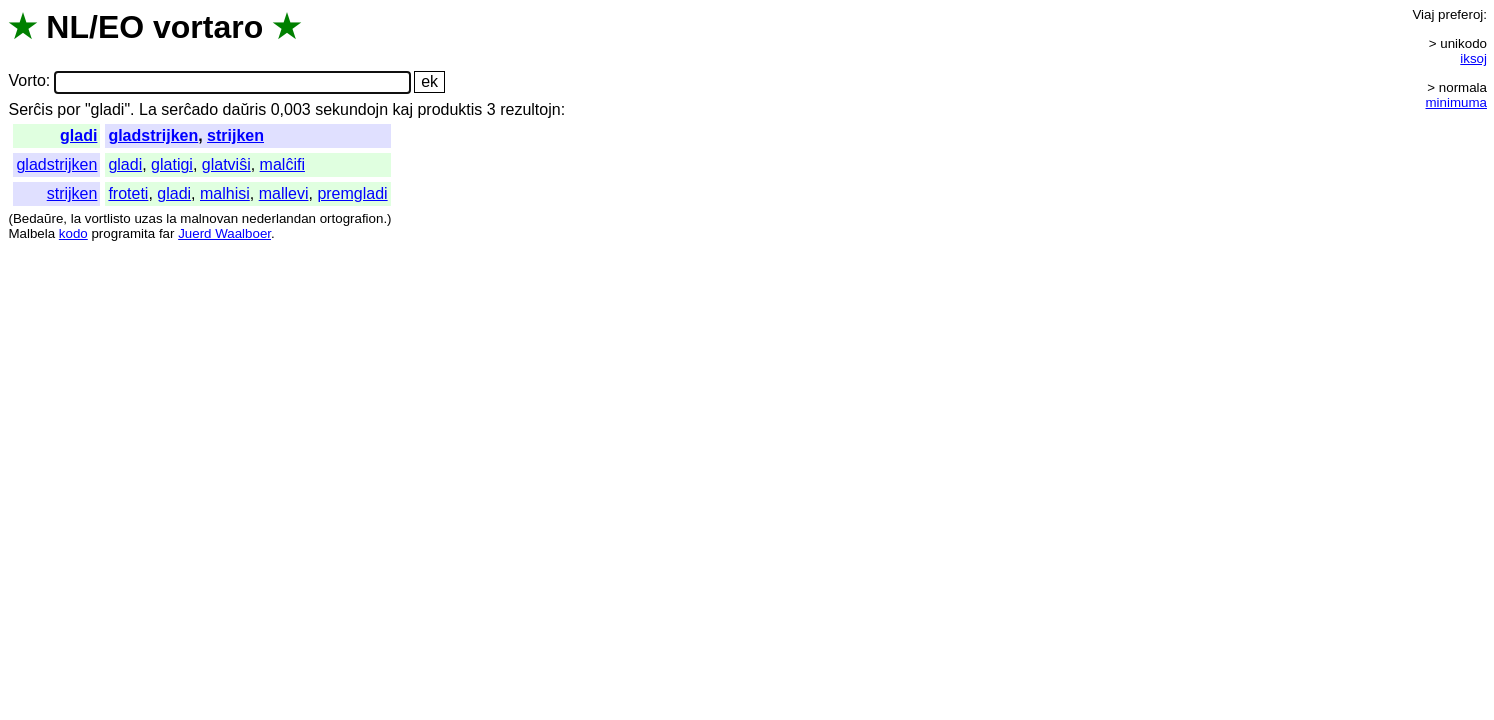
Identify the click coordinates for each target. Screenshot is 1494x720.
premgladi (352, 193)
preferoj (1460, 14)
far (167, 233)
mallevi (284, 193)
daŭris (245, 109)
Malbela (31, 233)
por (68, 109)
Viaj (1423, 14)
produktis (449, 109)
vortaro (208, 27)
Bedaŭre (38, 218)
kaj (403, 109)
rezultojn (530, 109)
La (148, 109)
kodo (73, 233)
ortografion (352, 218)
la (76, 218)
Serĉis (30, 109)
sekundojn (351, 109)
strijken (235, 135)
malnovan (209, 218)
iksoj (1473, 58)
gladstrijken (153, 135)
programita (123, 233)
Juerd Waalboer (224, 233)
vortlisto (108, 218)
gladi (78, 135)
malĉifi (282, 164)
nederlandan (279, 218)
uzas (148, 218)
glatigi (172, 164)
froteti (128, 193)
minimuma (1456, 102)
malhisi (225, 193)
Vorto (26, 81)
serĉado (189, 109)
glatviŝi (226, 164)
